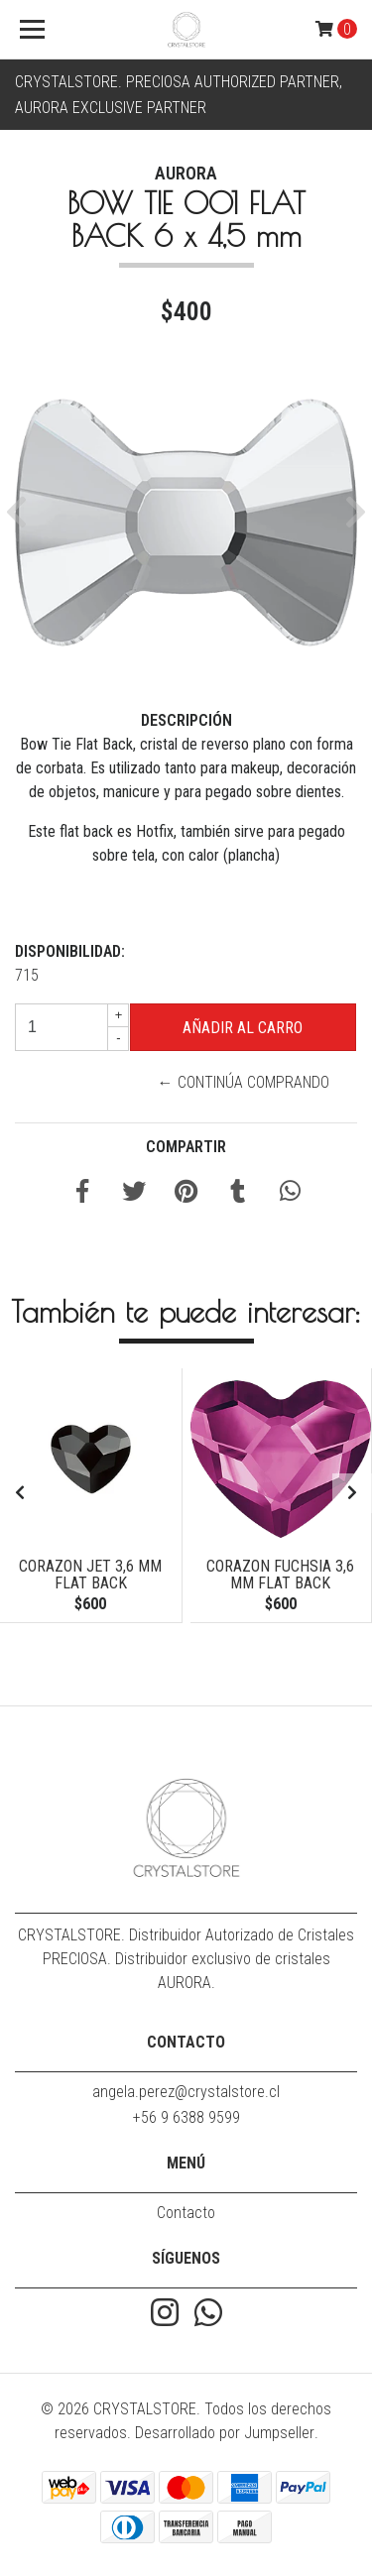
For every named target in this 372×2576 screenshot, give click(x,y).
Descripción (186, 720)
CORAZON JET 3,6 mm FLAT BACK (90, 1575)
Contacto (186, 2212)
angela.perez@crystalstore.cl (186, 2091)
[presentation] (20, 1493)
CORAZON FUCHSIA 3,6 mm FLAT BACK (280, 1575)
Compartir (186, 1146)
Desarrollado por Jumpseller (224, 2432)
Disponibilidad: (70, 951)
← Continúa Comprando (243, 1082)
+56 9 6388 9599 (186, 2117)
